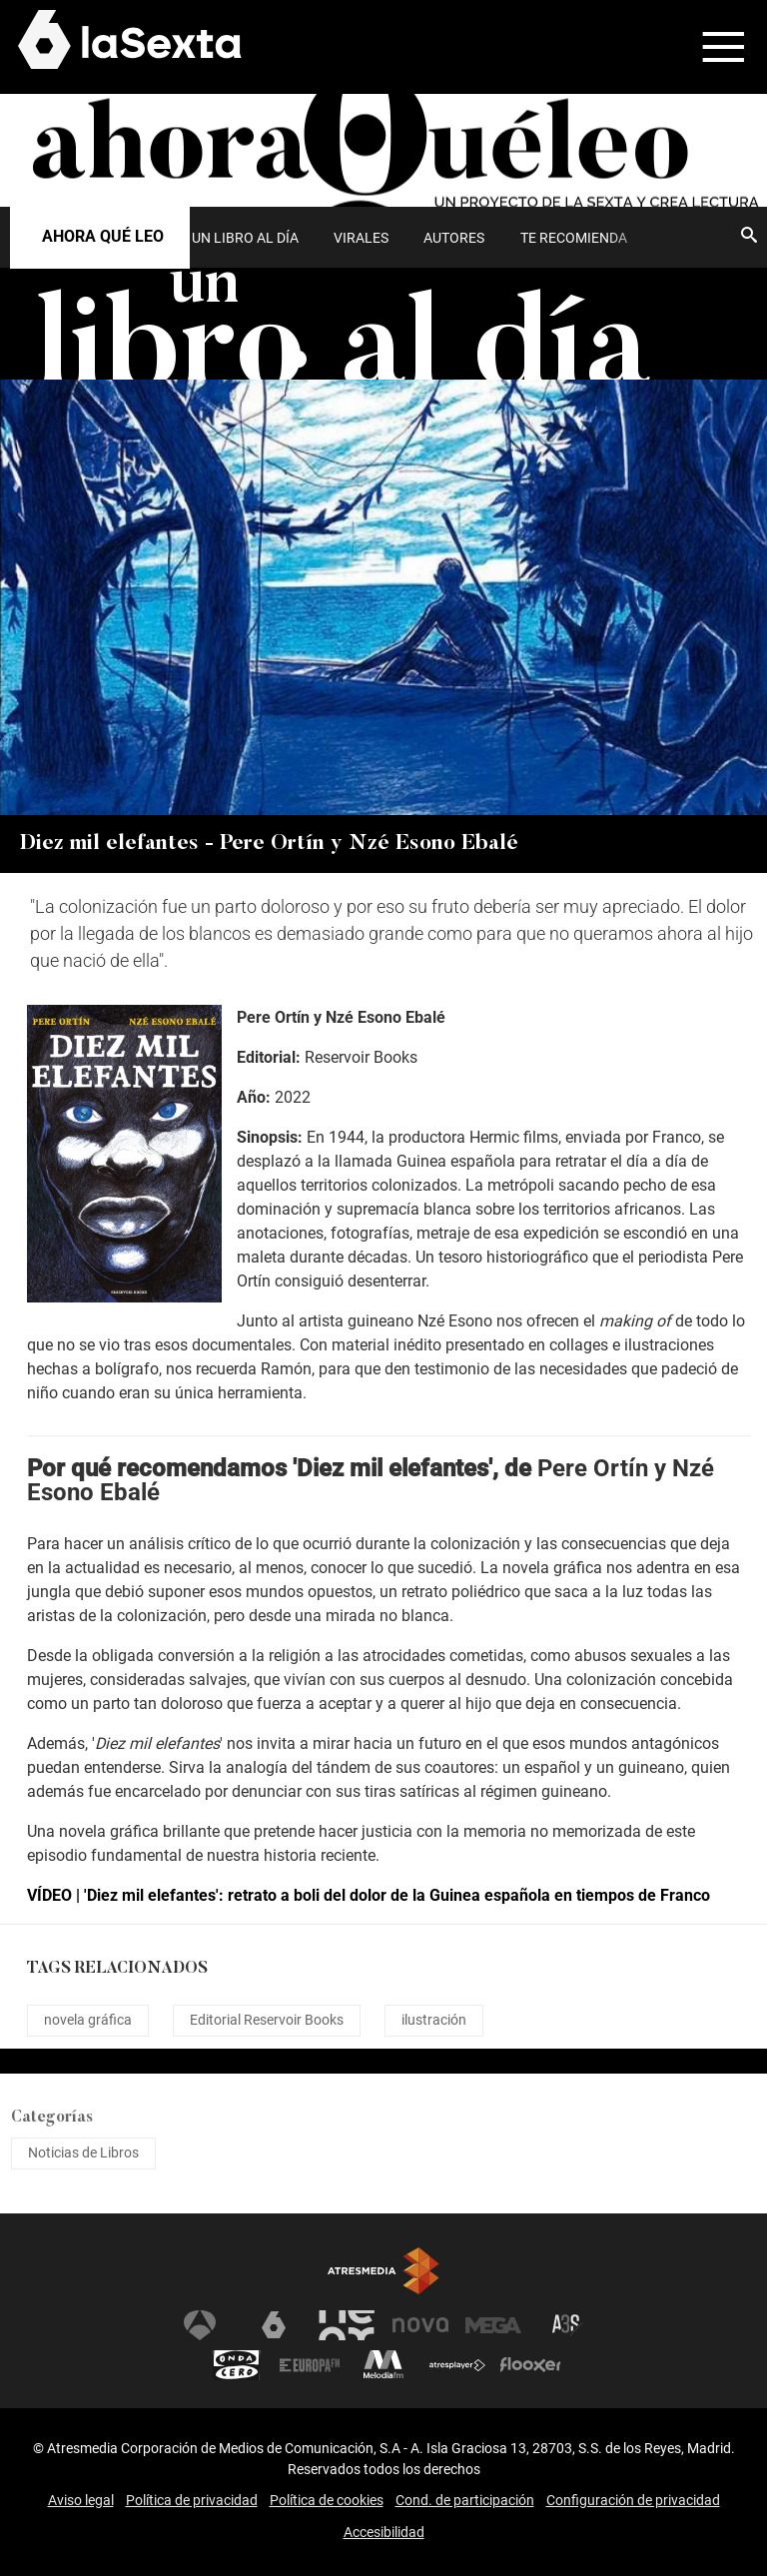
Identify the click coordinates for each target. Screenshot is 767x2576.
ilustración (433, 2020)
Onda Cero (237, 2365)
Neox (347, 2325)
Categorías (52, 2118)
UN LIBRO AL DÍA (245, 238)
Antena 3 (200, 2325)
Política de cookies (327, 2500)
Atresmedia (383, 2270)
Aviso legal (81, 2500)
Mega (493, 2325)
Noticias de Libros (83, 2152)
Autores (453, 238)
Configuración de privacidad (633, 2500)
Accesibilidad (384, 2532)
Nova (420, 2325)
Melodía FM (383, 2365)
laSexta (274, 2325)
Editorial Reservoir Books (267, 2020)
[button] (711, 47)
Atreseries (567, 2325)
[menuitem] (245, 237)
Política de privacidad (192, 2500)
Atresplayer (457, 2365)
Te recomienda (573, 238)
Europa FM (310, 2365)
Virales (361, 238)
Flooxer (530, 2365)
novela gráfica (88, 2020)
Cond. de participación (464, 2500)
